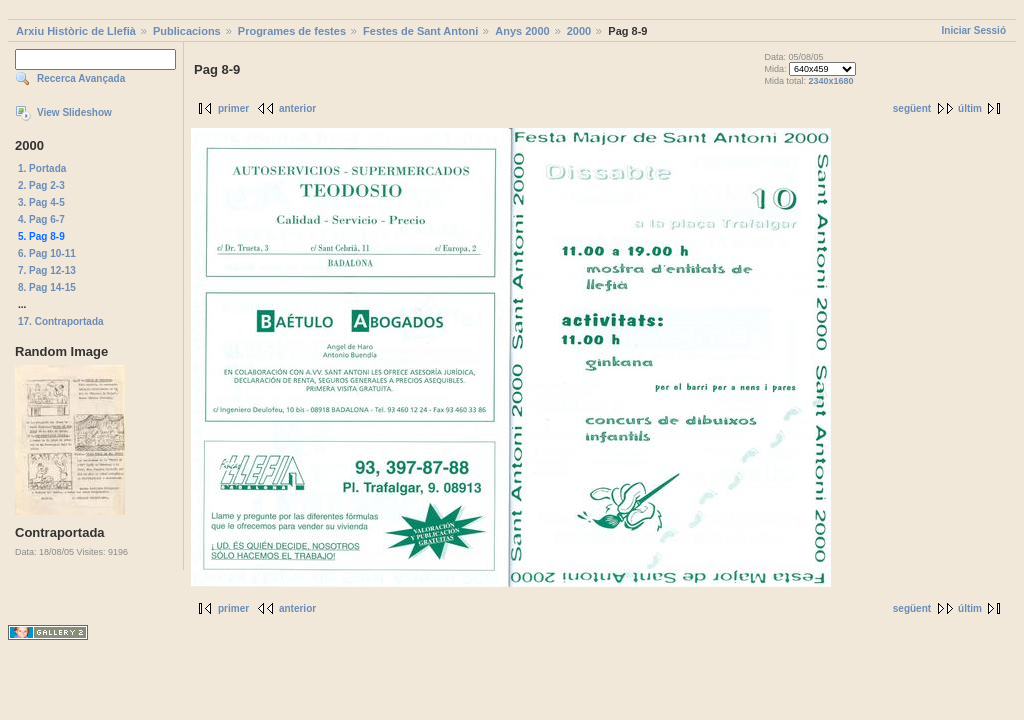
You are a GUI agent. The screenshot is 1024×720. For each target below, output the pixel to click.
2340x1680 (830, 81)
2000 (579, 31)
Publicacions (187, 31)
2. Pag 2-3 (41, 185)
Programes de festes (292, 31)
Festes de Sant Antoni (420, 31)
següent (912, 108)
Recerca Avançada (81, 78)
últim (970, 108)
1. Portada (42, 168)
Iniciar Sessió (974, 30)
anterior (297, 108)
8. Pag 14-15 (47, 287)
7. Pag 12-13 (47, 270)
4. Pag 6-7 (41, 219)
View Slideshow (74, 112)
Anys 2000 (522, 31)
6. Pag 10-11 (47, 253)
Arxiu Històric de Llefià (76, 31)
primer (233, 108)
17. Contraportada (61, 321)
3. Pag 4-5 (41, 202)
